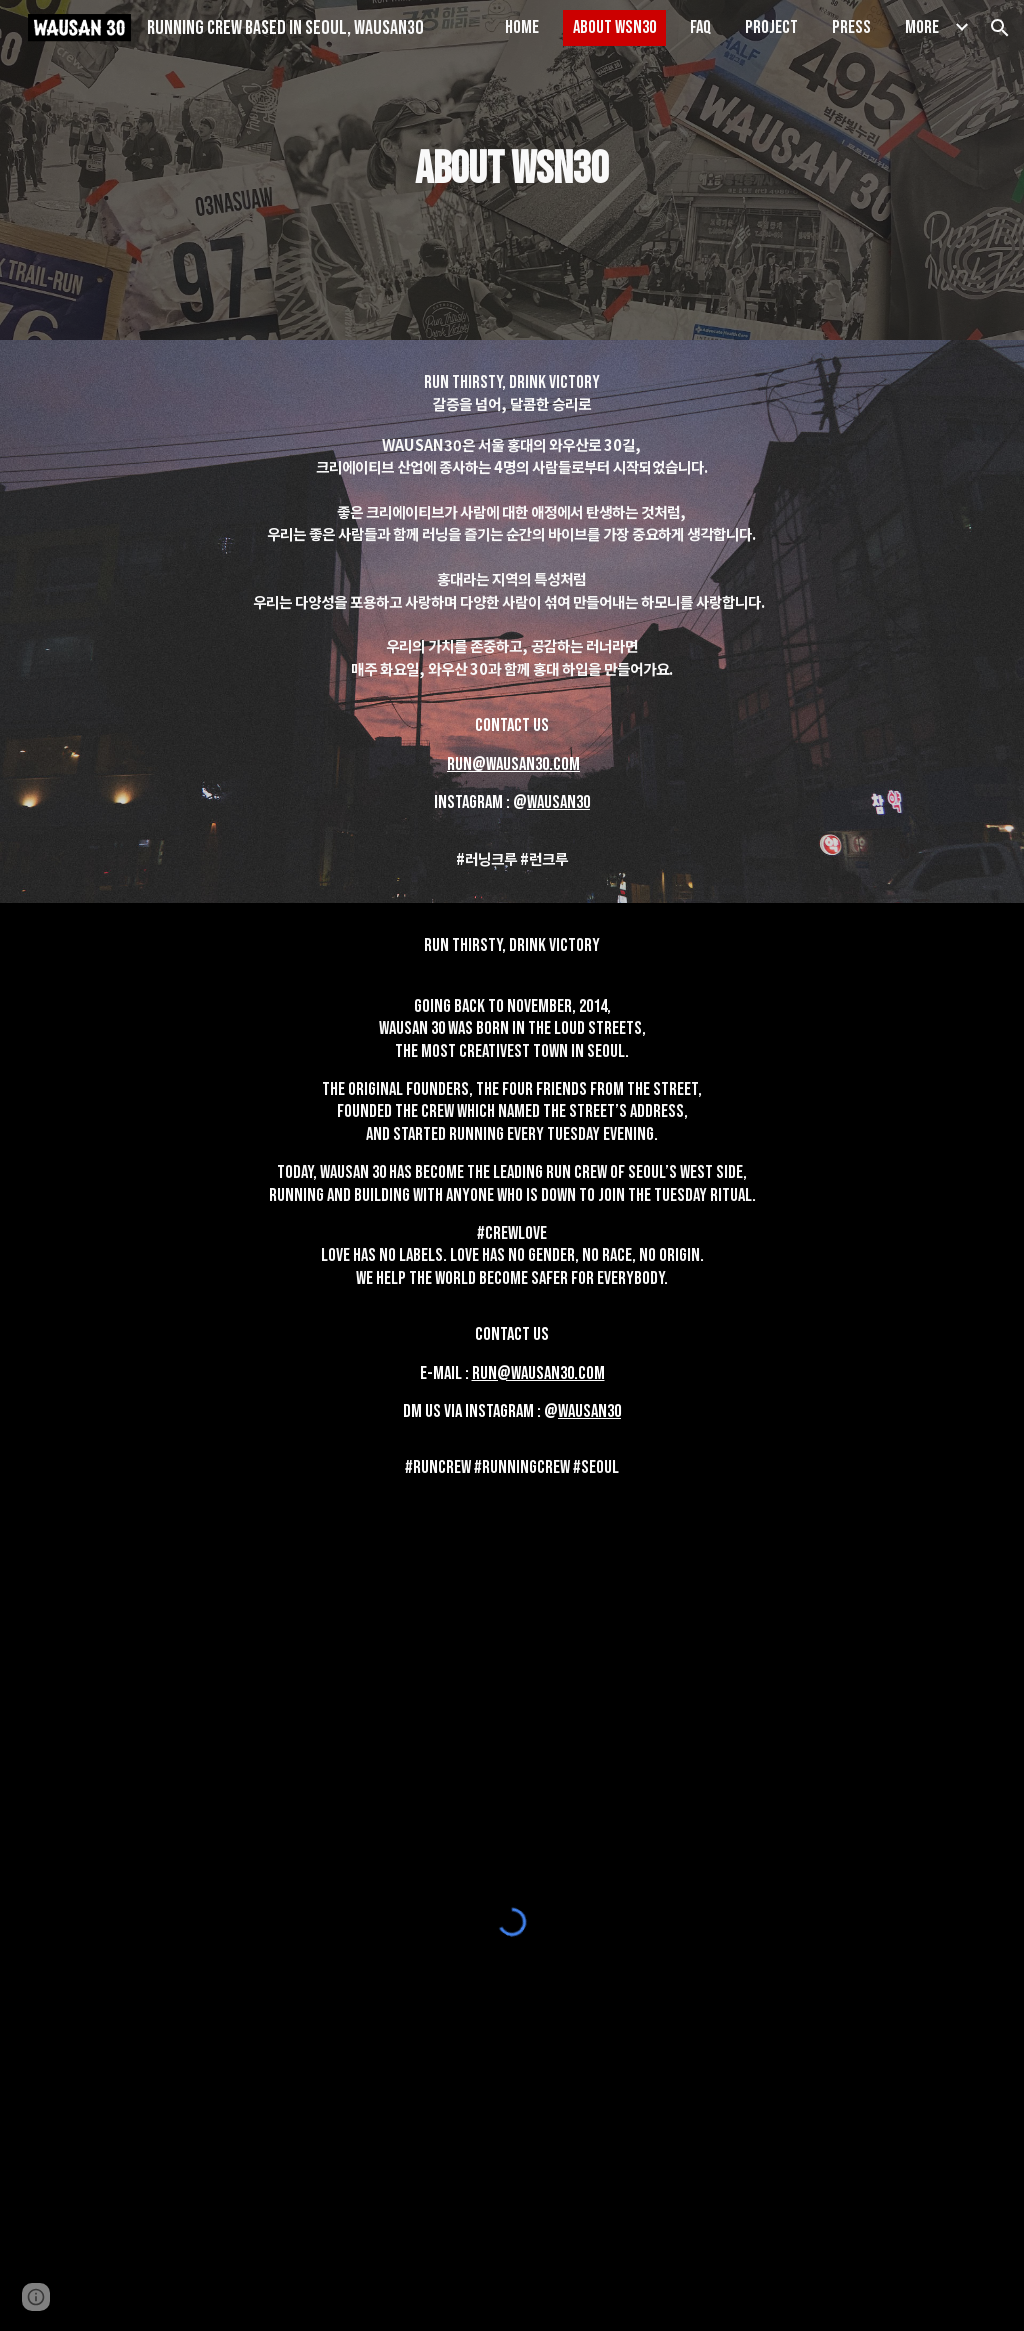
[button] (1000, 28)
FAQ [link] (700, 27)
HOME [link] (522, 27)
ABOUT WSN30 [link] (614, 27)
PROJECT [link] (771, 27)
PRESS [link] (851, 27)
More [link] (922, 27)
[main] (511, 170)
